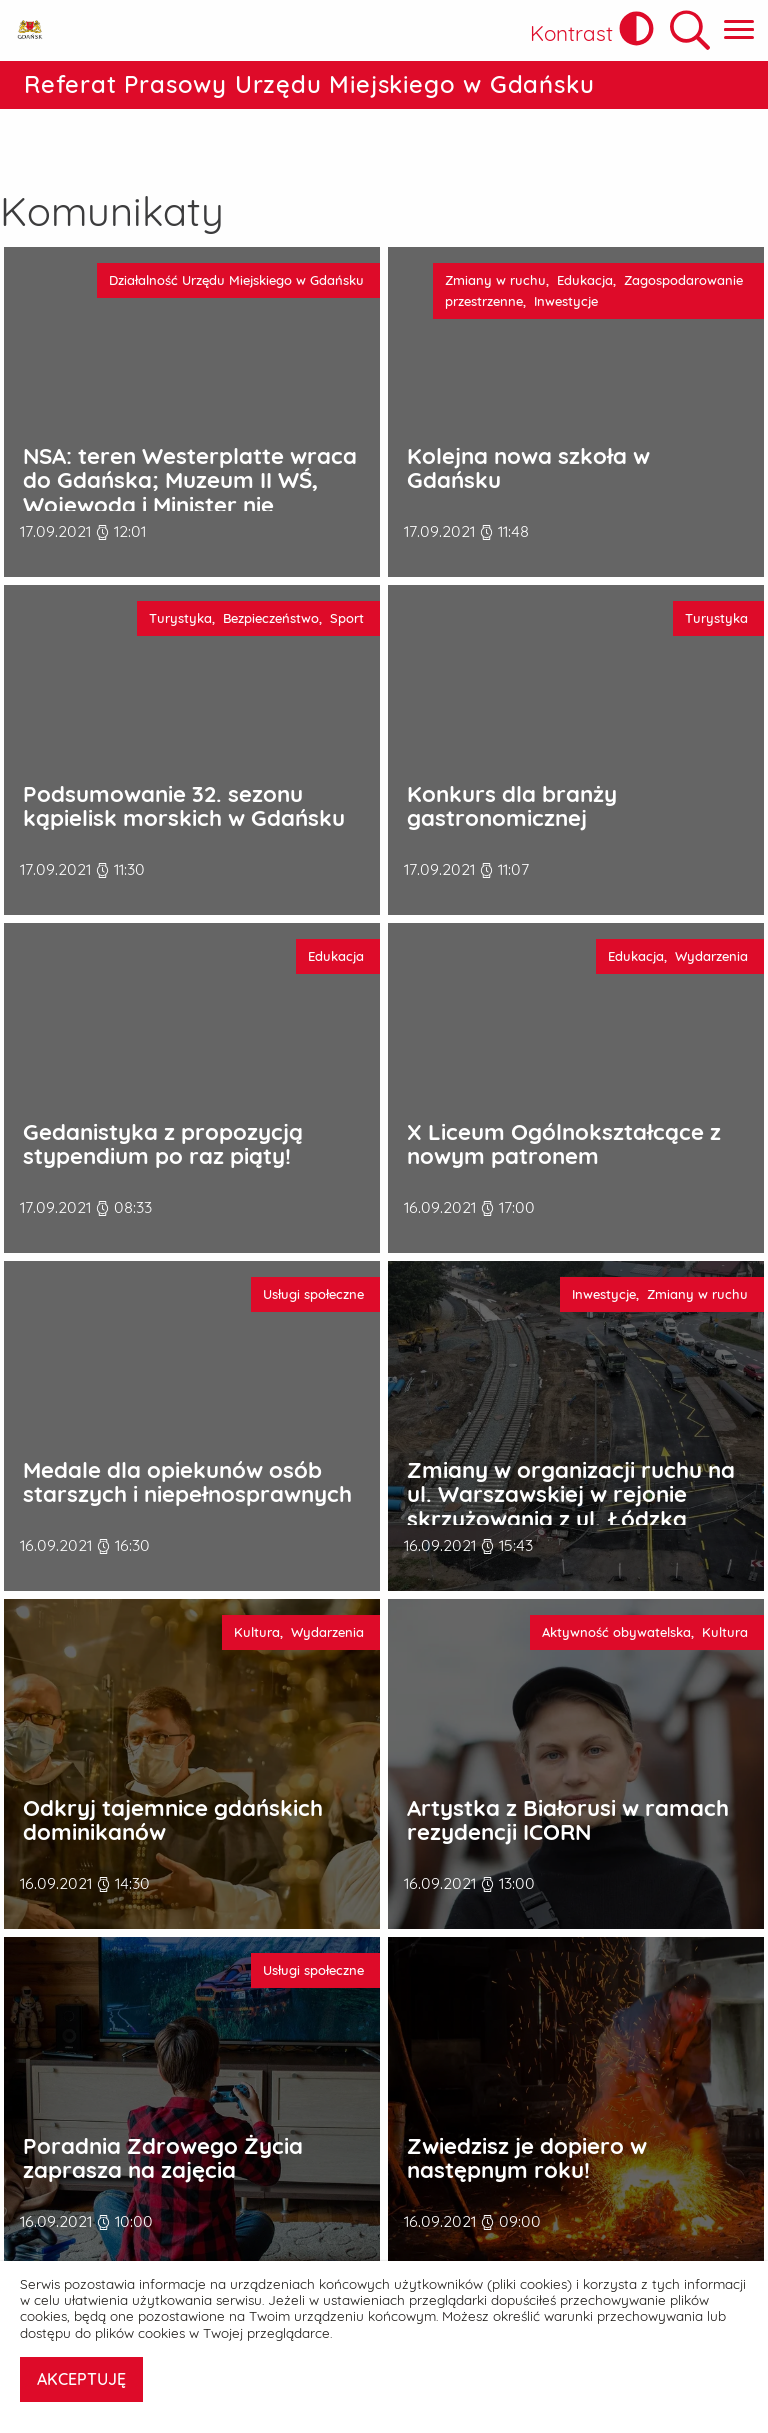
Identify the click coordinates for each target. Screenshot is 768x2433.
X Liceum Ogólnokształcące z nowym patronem (564, 1093)
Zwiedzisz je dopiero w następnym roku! (527, 2107)
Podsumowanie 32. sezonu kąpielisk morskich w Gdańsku (184, 755)
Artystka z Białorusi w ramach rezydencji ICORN (568, 1769)
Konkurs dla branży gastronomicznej (512, 755)
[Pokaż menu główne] (739, 30)
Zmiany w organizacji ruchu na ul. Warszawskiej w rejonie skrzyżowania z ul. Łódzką (571, 1444)
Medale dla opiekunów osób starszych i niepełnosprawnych (187, 1431)
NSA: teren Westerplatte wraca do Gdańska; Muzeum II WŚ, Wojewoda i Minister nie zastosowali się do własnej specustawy (190, 454)
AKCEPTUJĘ (81, 2379)
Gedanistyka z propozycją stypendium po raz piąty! (163, 1093)
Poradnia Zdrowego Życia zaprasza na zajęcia (163, 2107)
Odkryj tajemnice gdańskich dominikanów (173, 1769)
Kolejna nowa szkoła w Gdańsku (528, 417)
